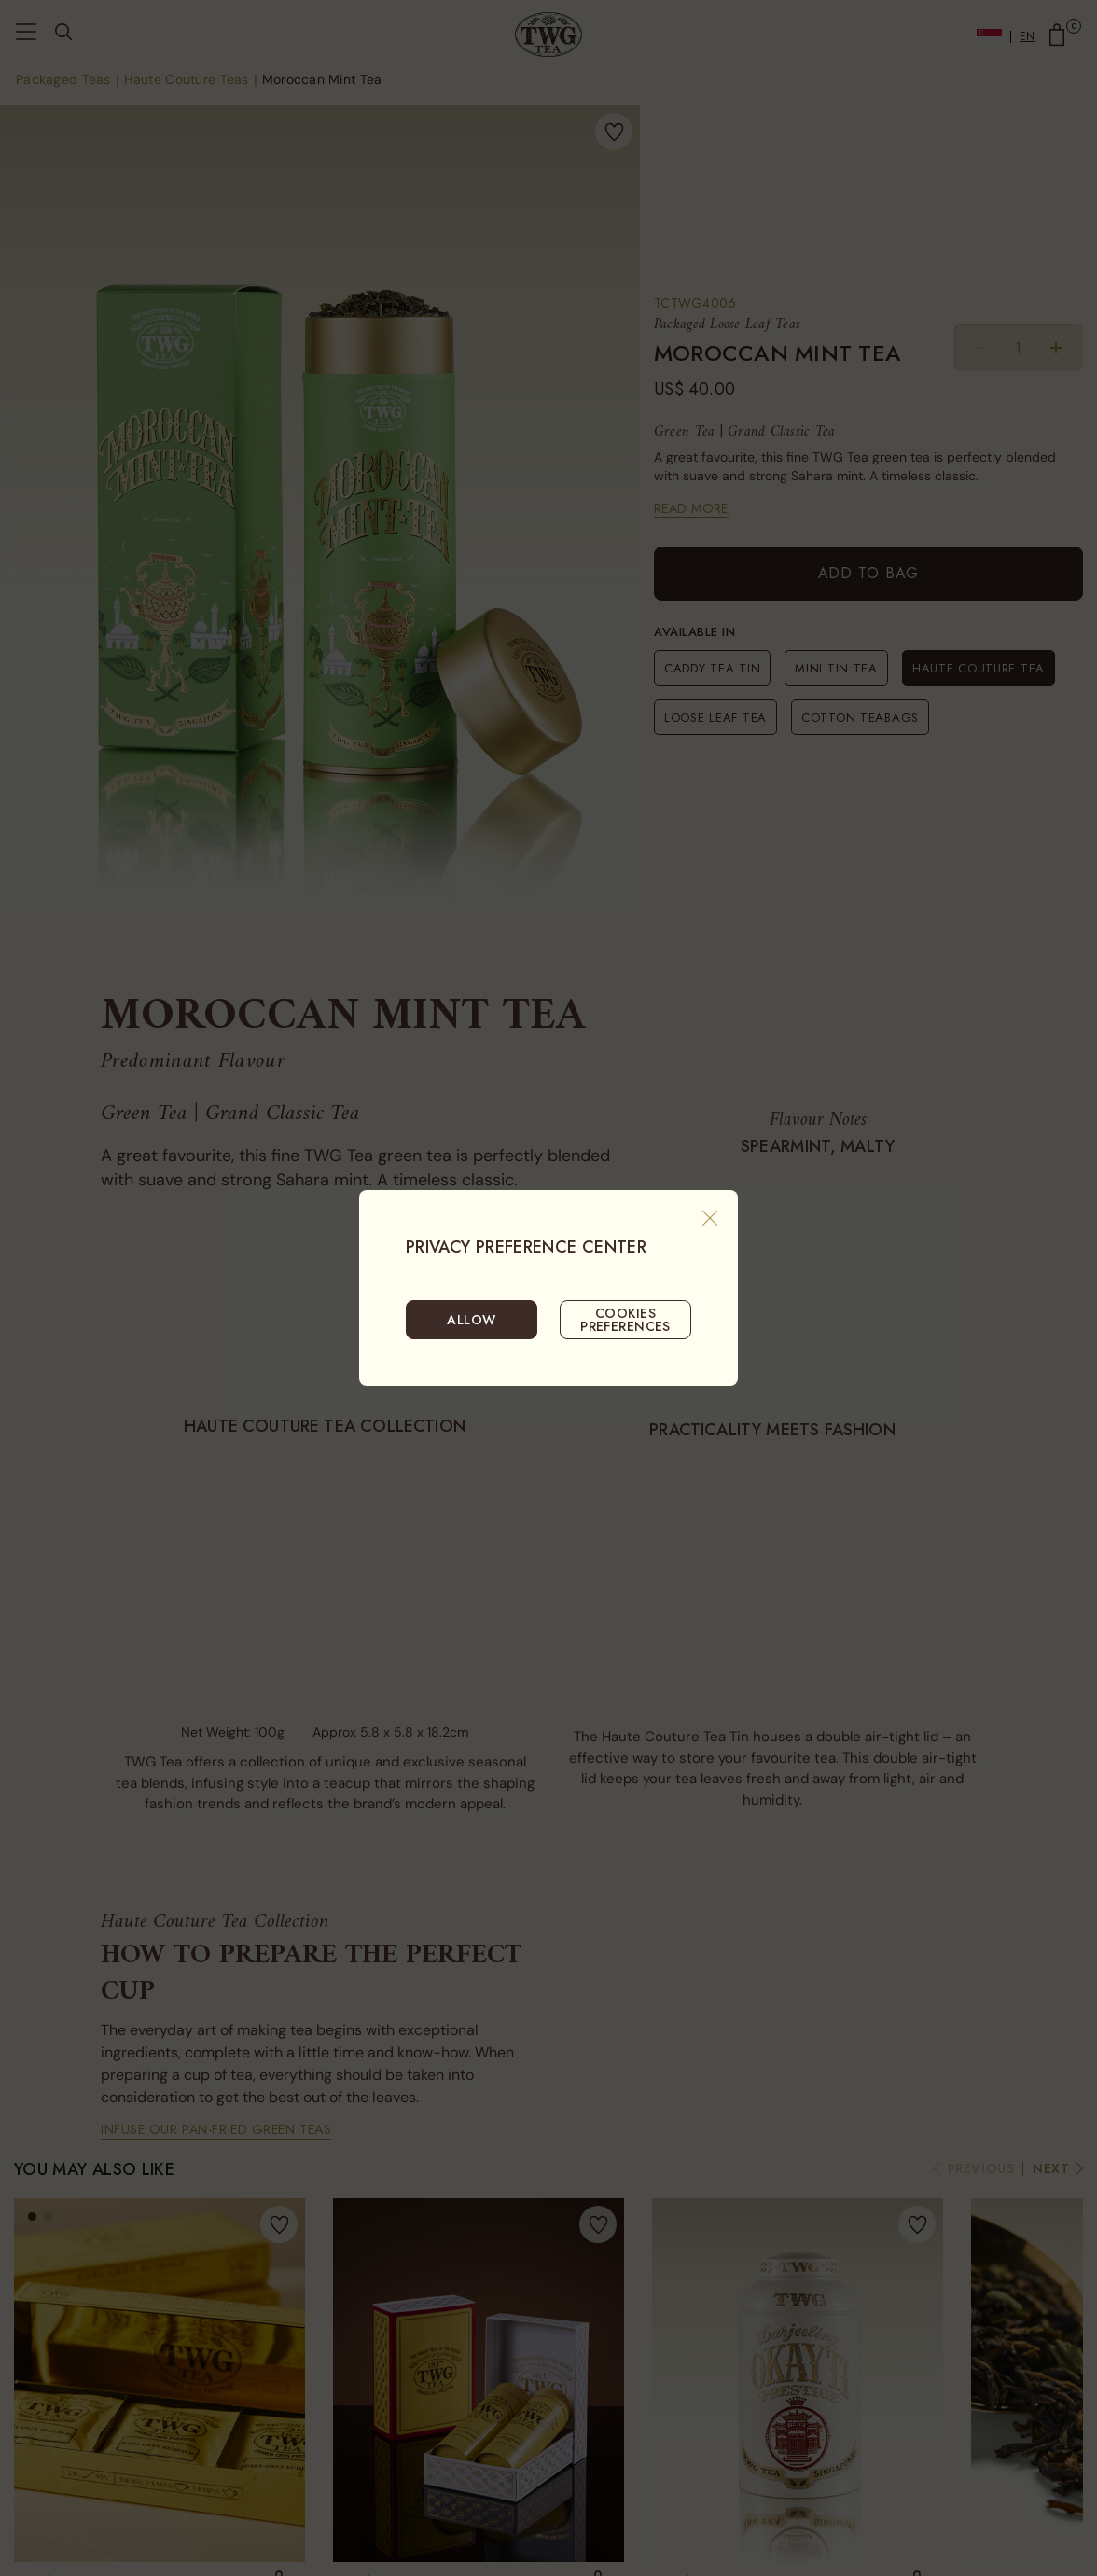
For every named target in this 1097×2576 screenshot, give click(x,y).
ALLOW (471, 1319)
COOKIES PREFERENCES (625, 1320)
